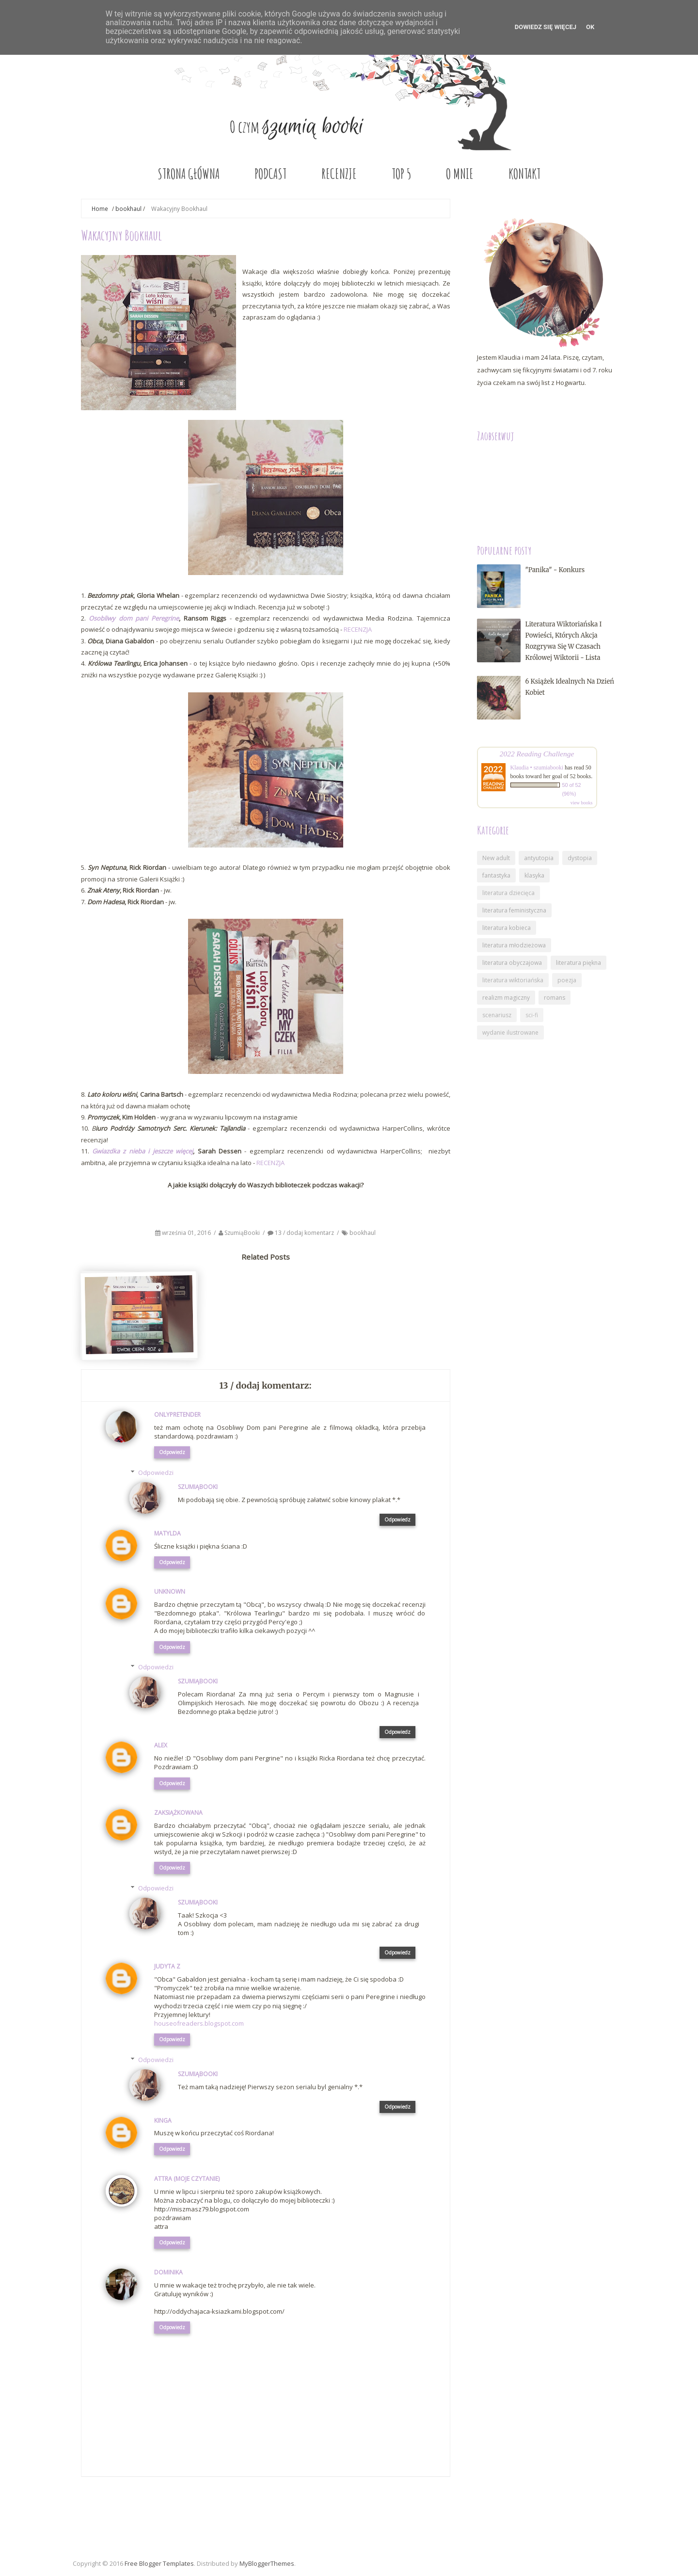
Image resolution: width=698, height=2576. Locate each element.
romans (554, 997)
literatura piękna (578, 963)
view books (582, 802)
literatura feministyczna (514, 910)
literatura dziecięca (508, 893)
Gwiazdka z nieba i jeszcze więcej (142, 1151)
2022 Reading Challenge (537, 754)
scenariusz (496, 1015)
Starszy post (422, 2509)
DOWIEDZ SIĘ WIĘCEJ (545, 27)
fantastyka (496, 875)
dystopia (580, 858)
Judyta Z (167, 1966)
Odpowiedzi (156, 1472)
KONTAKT (524, 173)
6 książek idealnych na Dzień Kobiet (569, 687)
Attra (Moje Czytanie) (187, 2179)
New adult (496, 858)
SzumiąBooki (242, 1233)
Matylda (167, 1533)
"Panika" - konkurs (555, 570)
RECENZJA (358, 629)
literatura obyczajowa (512, 963)
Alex (160, 1745)
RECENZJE (339, 173)
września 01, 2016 (187, 1233)
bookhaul (128, 208)
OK (590, 27)
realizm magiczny (506, 997)
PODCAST (270, 173)
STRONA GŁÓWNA (189, 173)
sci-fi (531, 1015)
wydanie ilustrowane (510, 1032)
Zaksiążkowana (178, 1812)
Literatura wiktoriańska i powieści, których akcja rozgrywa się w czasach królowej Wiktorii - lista (563, 641)
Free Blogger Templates (159, 2563)
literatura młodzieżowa (514, 945)
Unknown (169, 1591)
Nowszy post (109, 2509)
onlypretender (177, 1414)
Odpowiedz (172, 1452)
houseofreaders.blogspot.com (199, 2023)
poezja (566, 980)
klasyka (534, 875)
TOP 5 (401, 173)
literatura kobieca (506, 928)
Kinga (163, 2120)
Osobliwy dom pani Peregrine (134, 618)
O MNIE (460, 173)
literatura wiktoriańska (512, 980)
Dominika (168, 2272)
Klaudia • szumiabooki (537, 767)
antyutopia (539, 858)
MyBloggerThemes (266, 2563)
